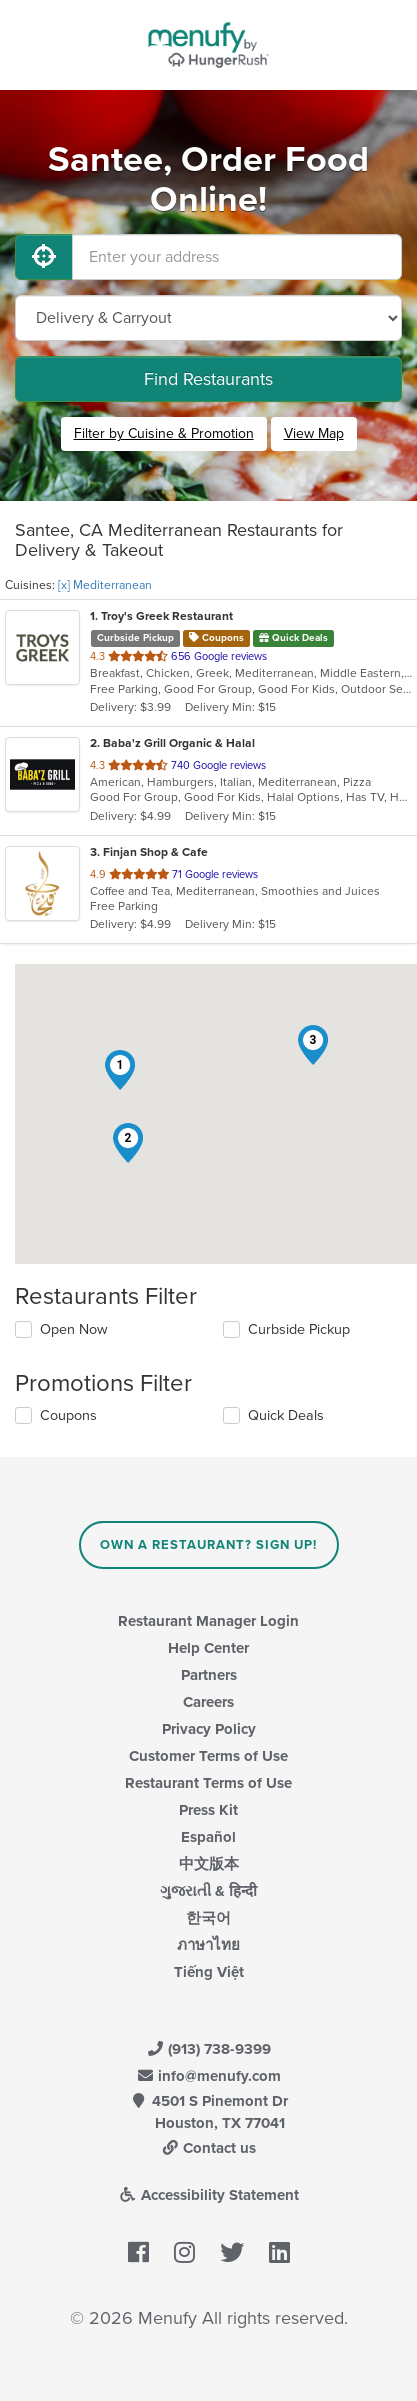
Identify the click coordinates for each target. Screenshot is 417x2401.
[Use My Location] (44, 257)
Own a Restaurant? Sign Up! (208, 1545)
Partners (209, 1675)
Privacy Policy (209, 1729)
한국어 (208, 1918)
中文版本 (209, 1864)
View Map (314, 433)
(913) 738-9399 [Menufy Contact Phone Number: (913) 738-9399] (209, 2049)
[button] (120, 1070)
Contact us (209, 2148)
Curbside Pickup (299, 1329)
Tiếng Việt (209, 1972)
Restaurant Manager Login (208, 1621)
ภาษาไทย (208, 1945)
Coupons (68, 1415)
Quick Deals (286, 1415)
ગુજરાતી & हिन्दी (208, 1891)
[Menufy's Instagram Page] (184, 2253)
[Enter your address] (237, 257)
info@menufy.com (209, 2076)
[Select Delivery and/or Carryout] (208, 318)
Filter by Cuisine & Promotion (164, 433)
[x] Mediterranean (105, 585)
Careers (208, 1702)
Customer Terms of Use (208, 1756)
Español (208, 1837)
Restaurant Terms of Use (208, 1783)
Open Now (74, 1329)
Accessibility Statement (208, 2195)
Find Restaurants (208, 379)
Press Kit (208, 1810)
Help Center (208, 1648)
